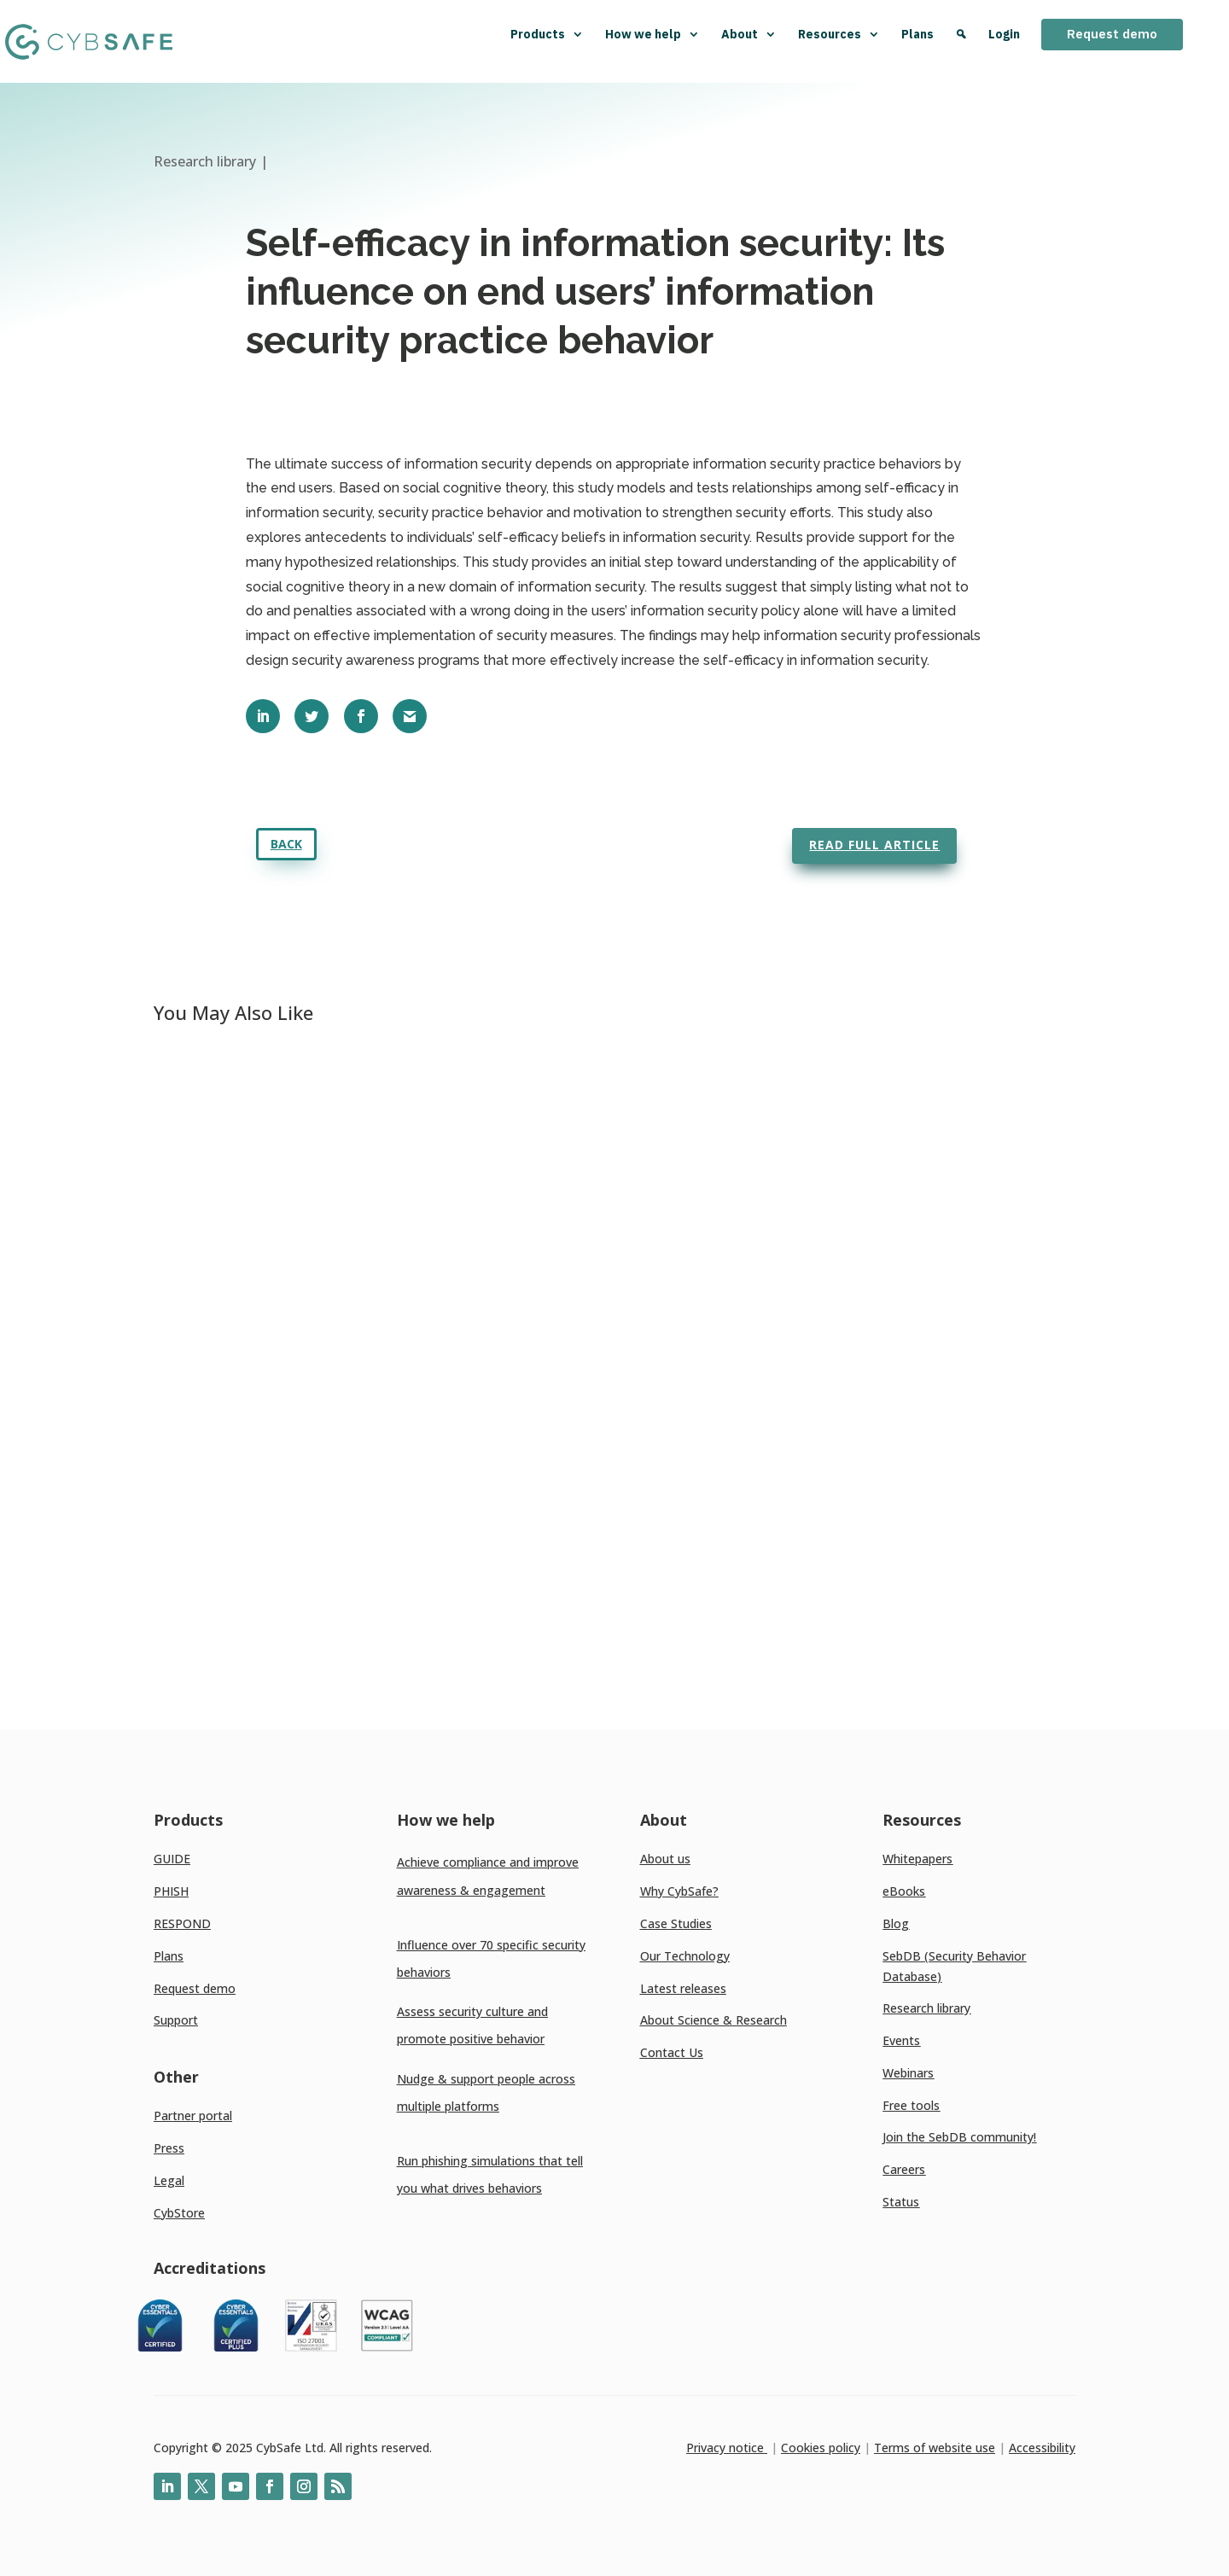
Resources (839, 34)
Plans (917, 34)
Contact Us (671, 2052)
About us (665, 1858)
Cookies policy (820, 2447)
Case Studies (676, 1923)
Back (286, 844)
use (983, 2447)
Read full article (874, 844)
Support (176, 2020)
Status (900, 2202)
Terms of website (923, 2447)
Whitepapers (917, 1858)
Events (901, 2040)
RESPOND (182, 1923)
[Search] (961, 41)
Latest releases (683, 1988)
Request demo (1112, 34)
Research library (926, 2008)
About (749, 34)
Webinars (908, 2073)
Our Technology (685, 1956)
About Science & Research (713, 2020)
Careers (903, 2169)
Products (547, 34)
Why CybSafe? (679, 1891)
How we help (652, 34)
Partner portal (193, 2115)
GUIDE (172, 1858)
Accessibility (1042, 2447)
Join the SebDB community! (959, 2137)
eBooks (903, 1891)
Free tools (911, 2105)
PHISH (171, 1891)
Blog (895, 1923)
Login (1004, 34)
